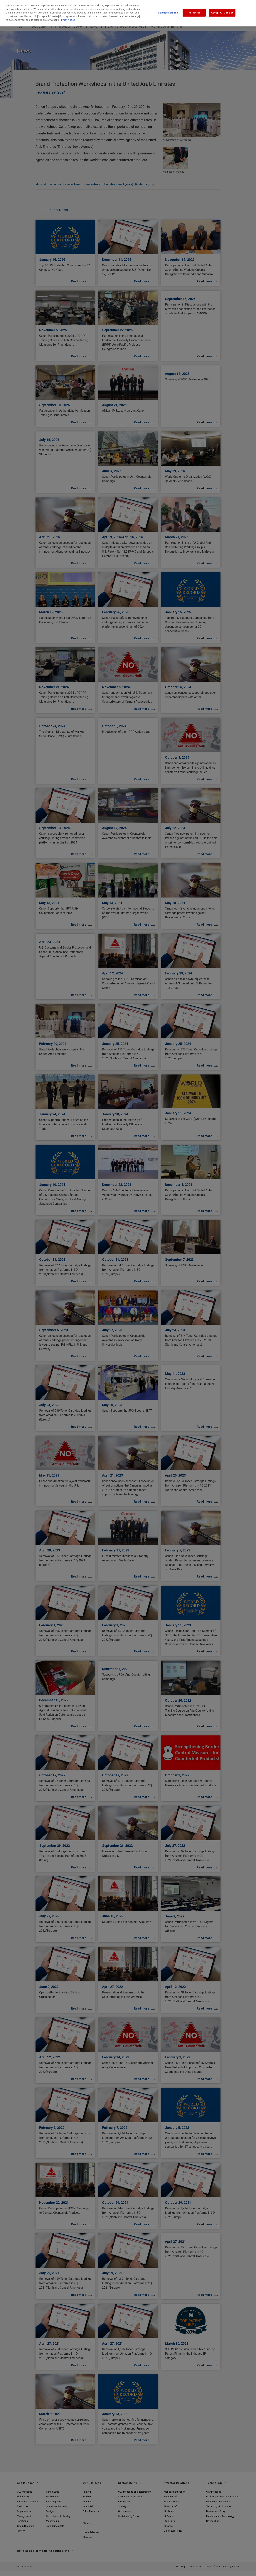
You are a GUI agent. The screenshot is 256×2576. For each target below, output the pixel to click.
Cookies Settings (168, 12)
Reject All (194, 12)
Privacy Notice (67, 19)
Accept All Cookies (222, 12)
